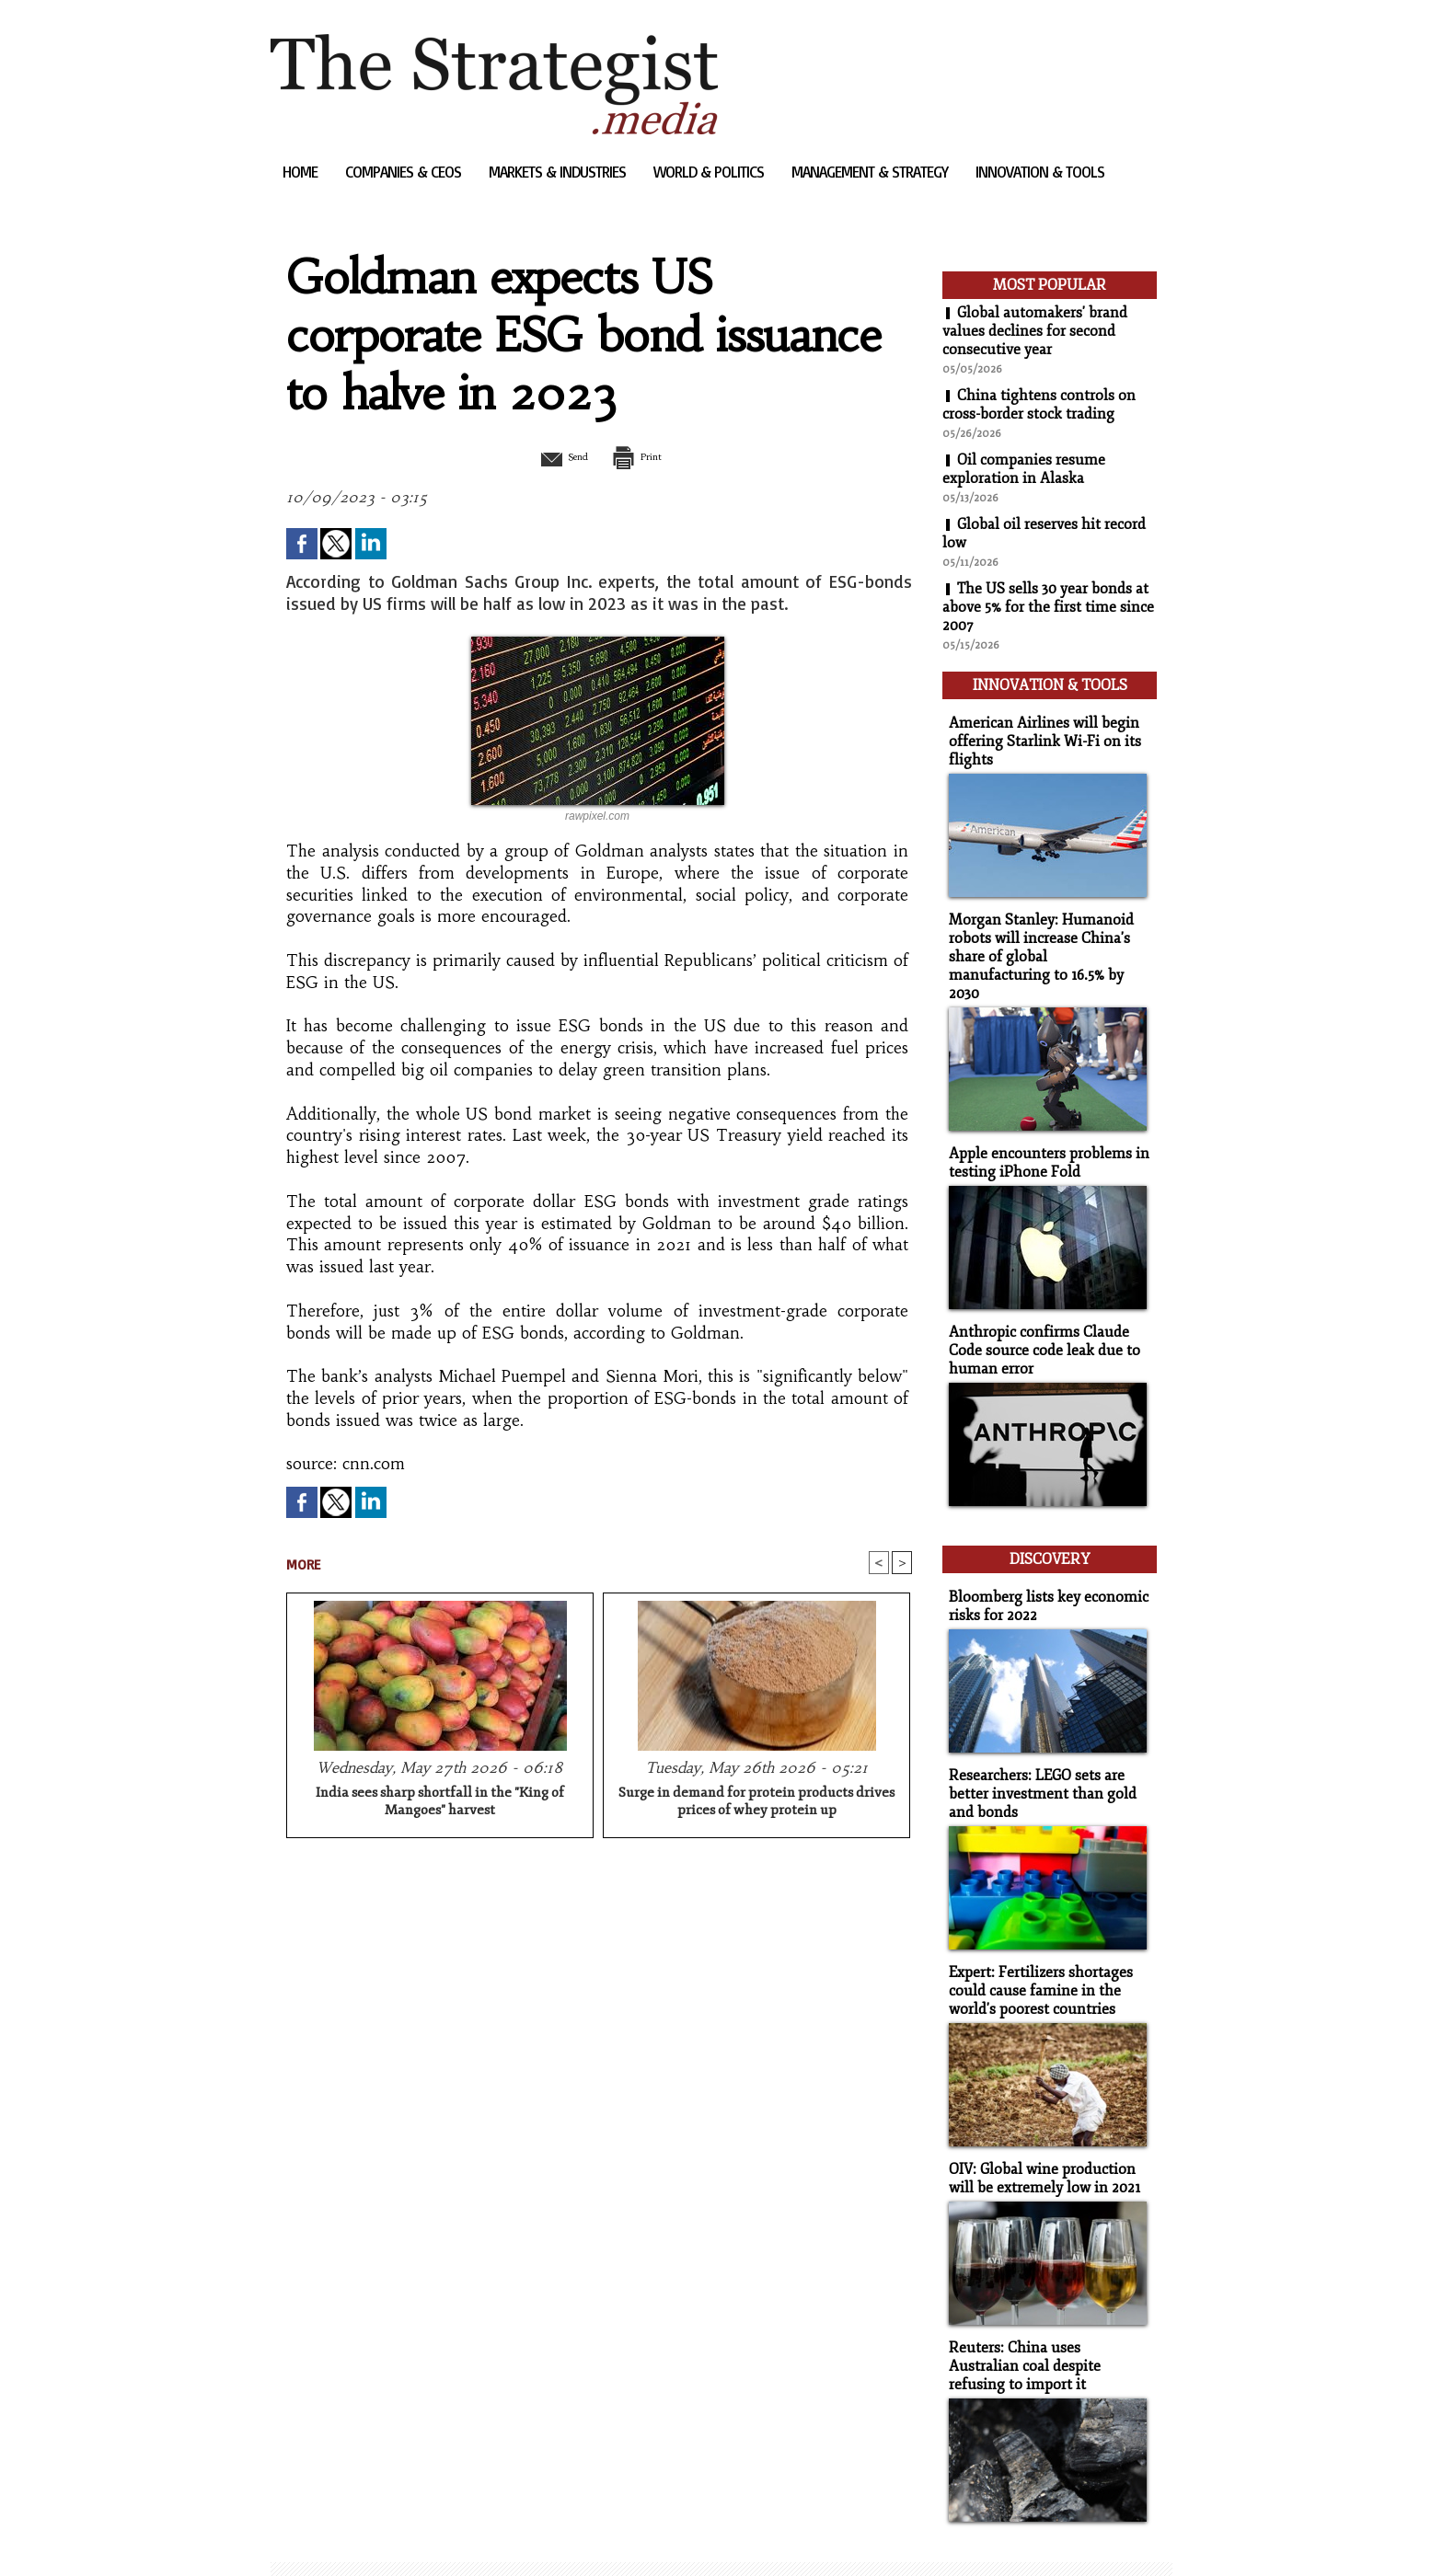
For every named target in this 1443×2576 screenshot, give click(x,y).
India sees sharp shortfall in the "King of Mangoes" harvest (440, 1803)
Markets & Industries (559, 171)
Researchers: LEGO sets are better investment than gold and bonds (1037, 1752)
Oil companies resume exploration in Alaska (1023, 469)
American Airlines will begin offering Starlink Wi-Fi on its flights (1038, 735)
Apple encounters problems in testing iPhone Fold (1042, 1132)
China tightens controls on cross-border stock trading (1039, 404)
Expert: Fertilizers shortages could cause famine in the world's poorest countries (1036, 1946)
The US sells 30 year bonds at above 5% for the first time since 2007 (1048, 607)
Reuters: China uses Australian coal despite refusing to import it (1045, 2317)
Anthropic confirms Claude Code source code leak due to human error (1038, 1318)
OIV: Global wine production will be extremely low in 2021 (1040, 2131)
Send (553, 456)
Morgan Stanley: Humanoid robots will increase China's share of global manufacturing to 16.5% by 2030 (1043, 938)
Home (302, 171)
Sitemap (302, 2534)
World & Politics (710, 171)
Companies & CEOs (405, 171)
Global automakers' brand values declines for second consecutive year (1034, 331)
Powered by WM (467, 2534)
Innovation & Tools (1039, 171)
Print (645, 456)
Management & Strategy (871, 171)
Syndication (382, 2534)
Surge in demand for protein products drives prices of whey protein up (756, 1803)
